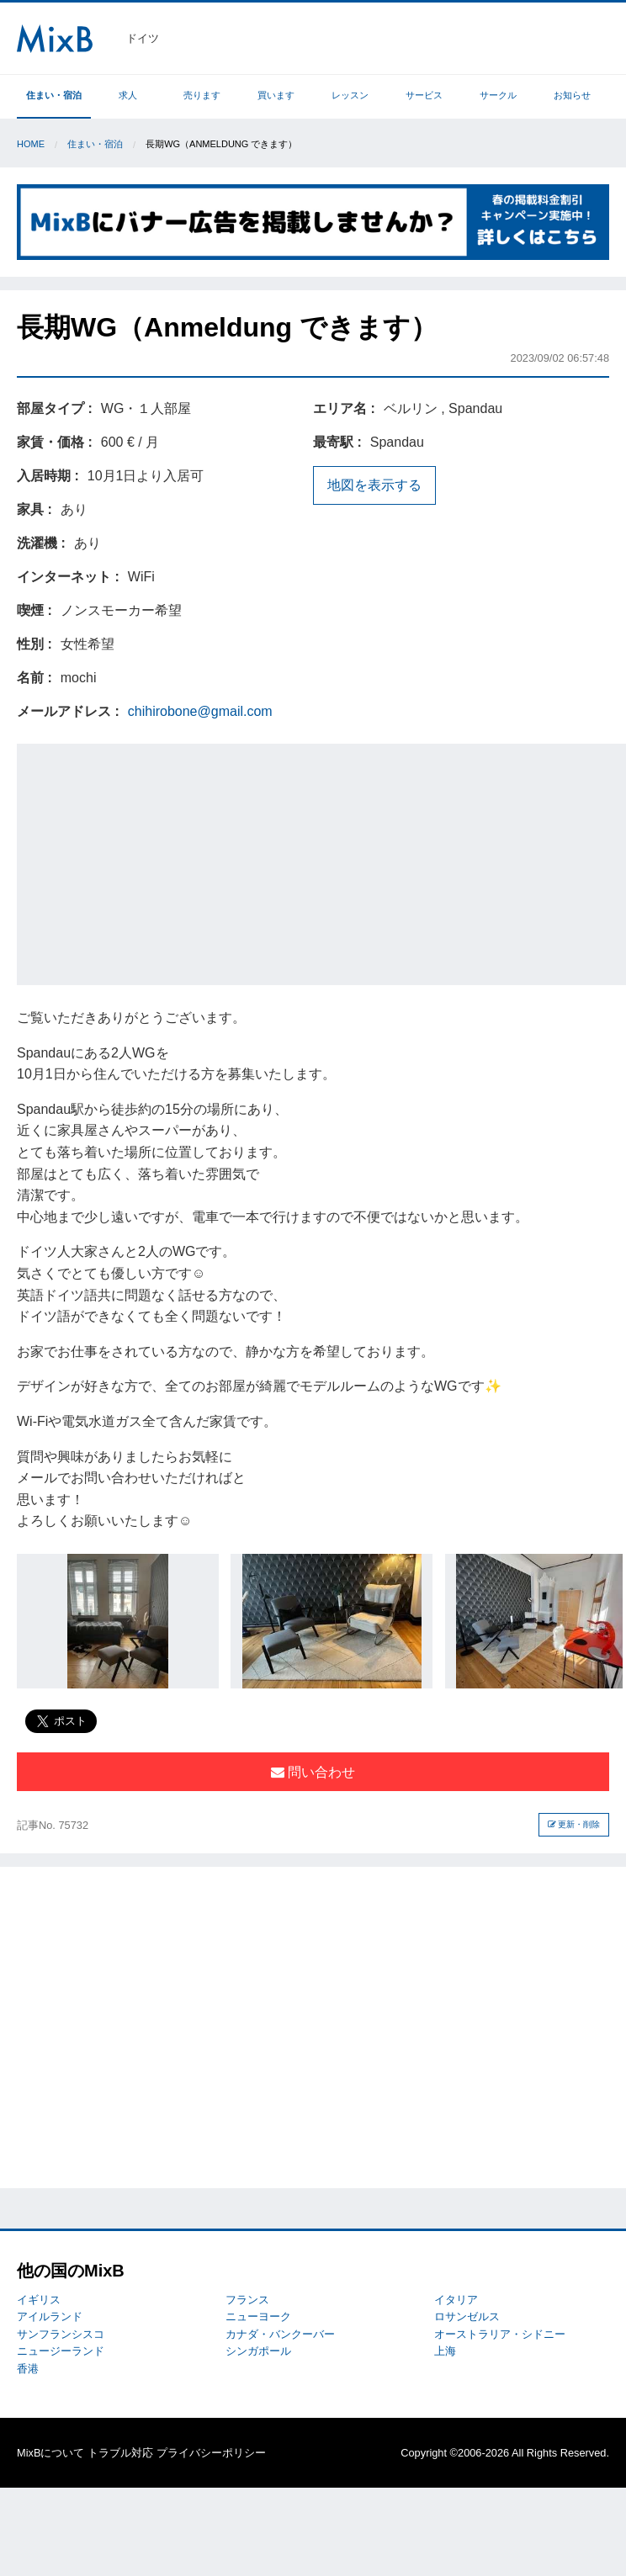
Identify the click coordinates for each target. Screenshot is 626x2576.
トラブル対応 (120, 2452)
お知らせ (572, 95)
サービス (424, 95)
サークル (498, 95)
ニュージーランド (60, 2351)
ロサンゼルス (467, 2316)
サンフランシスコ (60, 2334)
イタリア (456, 2299)
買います (275, 95)
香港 (28, 2368)
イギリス (39, 2299)
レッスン (350, 95)
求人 (128, 95)
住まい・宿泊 (54, 95)
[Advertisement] (323, 861)
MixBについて (50, 2452)
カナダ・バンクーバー (280, 2334)
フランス (247, 2299)
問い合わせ (313, 1772)
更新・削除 (574, 1824)
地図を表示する (374, 485)
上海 (445, 2351)
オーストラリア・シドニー (499, 2334)
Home (31, 144)
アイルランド (49, 2316)
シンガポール (258, 2351)
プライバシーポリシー (211, 2452)
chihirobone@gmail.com (200, 711)
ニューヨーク (258, 2316)
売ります (201, 95)
